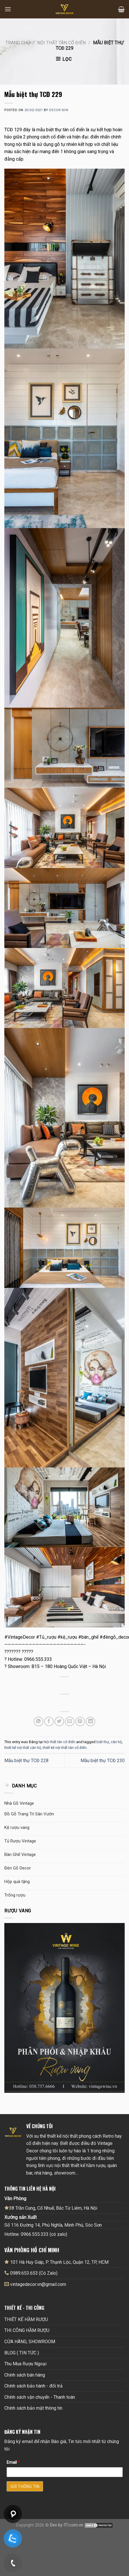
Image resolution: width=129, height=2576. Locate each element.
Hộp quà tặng (17, 1881)
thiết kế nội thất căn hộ (22, 1747)
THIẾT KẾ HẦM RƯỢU (26, 2319)
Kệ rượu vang (16, 1827)
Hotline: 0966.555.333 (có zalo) (35, 2234)
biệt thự (102, 1742)
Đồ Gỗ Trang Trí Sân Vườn (29, 1814)
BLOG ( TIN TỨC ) (21, 2353)
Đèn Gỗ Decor (17, 1868)
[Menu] (7, 9)
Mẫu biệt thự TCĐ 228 (26, 1760)
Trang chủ (17, 42)
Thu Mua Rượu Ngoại (25, 2363)
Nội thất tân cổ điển (61, 42)
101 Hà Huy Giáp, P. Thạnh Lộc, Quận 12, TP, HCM (56, 2262)
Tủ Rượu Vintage (20, 1841)
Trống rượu (14, 1895)
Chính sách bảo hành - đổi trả (33, 2386)
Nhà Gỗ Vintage (19, 1803)
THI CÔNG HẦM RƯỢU (26, 2330)
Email (13, 2462)
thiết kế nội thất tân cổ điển (65, 1747)
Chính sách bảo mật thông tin (33, 2408)
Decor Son (58, 110)
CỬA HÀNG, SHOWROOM (29, 2341)
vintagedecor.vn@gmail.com (38, 2284)
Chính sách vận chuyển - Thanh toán (39, 2397)
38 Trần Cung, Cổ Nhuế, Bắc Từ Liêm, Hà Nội (50, 2208)
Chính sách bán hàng (24, 2375)
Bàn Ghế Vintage (20, 1854)
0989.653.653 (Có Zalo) (33, 2273)
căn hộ (116, 1742)
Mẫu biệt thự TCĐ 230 (103, 1760)
